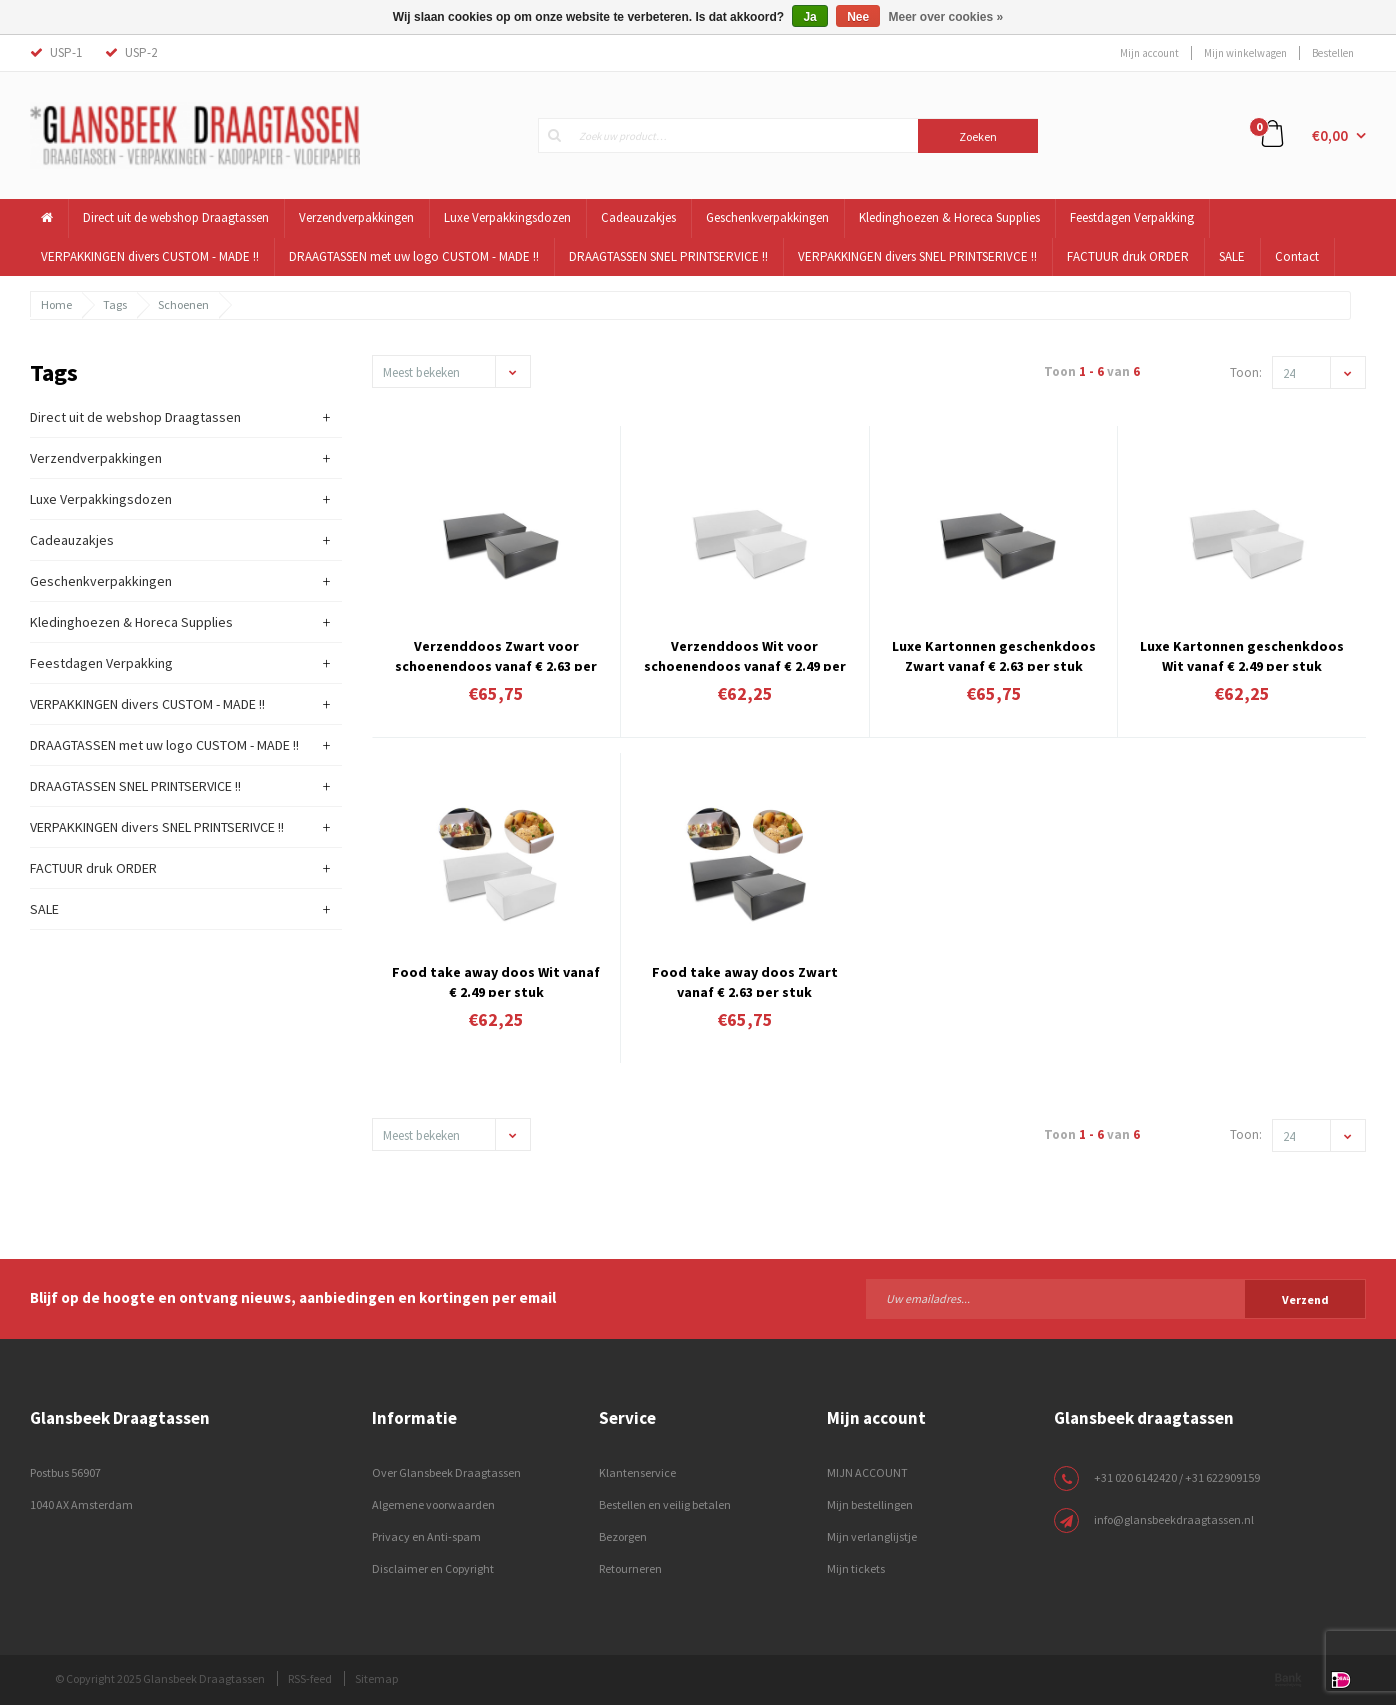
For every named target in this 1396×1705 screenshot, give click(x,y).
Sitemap (376, 1678)
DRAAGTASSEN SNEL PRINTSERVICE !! (668, 256)
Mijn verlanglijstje (872, 1536)
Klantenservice (637, 1472)
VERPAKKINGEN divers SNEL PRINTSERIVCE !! (917, 256)
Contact (1297, 256)
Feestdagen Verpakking (1132, 217)
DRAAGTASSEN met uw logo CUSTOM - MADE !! (414, 256)
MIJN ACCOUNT (867, 1472)
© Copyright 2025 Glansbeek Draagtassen (160, 1678)
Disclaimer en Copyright (433, 1568)
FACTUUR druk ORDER (1128, 256)
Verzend (1305, 1299)
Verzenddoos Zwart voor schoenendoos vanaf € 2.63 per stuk (496, 654)
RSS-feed (310, 1678)
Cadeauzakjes (638, 217)
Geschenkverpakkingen (767, 217)
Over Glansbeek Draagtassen (446, 1472)
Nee (858, 17)
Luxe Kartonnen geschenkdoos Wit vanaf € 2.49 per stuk (1242, 654)
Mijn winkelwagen (1245, 53)
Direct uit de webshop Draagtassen (176, 217)
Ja (809, 17)
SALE (1232, 256)
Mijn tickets (856, 1568)
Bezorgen (623, 1536)
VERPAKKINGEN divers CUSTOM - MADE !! (150, 256)
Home (56, 304)
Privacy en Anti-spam (426, 1536)
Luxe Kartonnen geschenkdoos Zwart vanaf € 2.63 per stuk (994, 654)
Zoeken (978, 136)
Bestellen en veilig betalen (665, 1504)
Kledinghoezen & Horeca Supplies (949, 217)
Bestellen (1333, 53)
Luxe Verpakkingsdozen (507, 217)
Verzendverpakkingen (356, 217)
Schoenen (183, 304)
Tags (115, 304)
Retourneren (630, 1568)
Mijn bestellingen (870, 1504)
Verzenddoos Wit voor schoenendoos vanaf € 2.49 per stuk (745, 654)
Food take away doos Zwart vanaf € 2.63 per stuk (745, 980)
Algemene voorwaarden (433, 1504)
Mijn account (1149, 53)
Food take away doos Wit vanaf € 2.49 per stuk (496, 980)
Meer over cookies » (946, 17)
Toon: (1246, 372)
